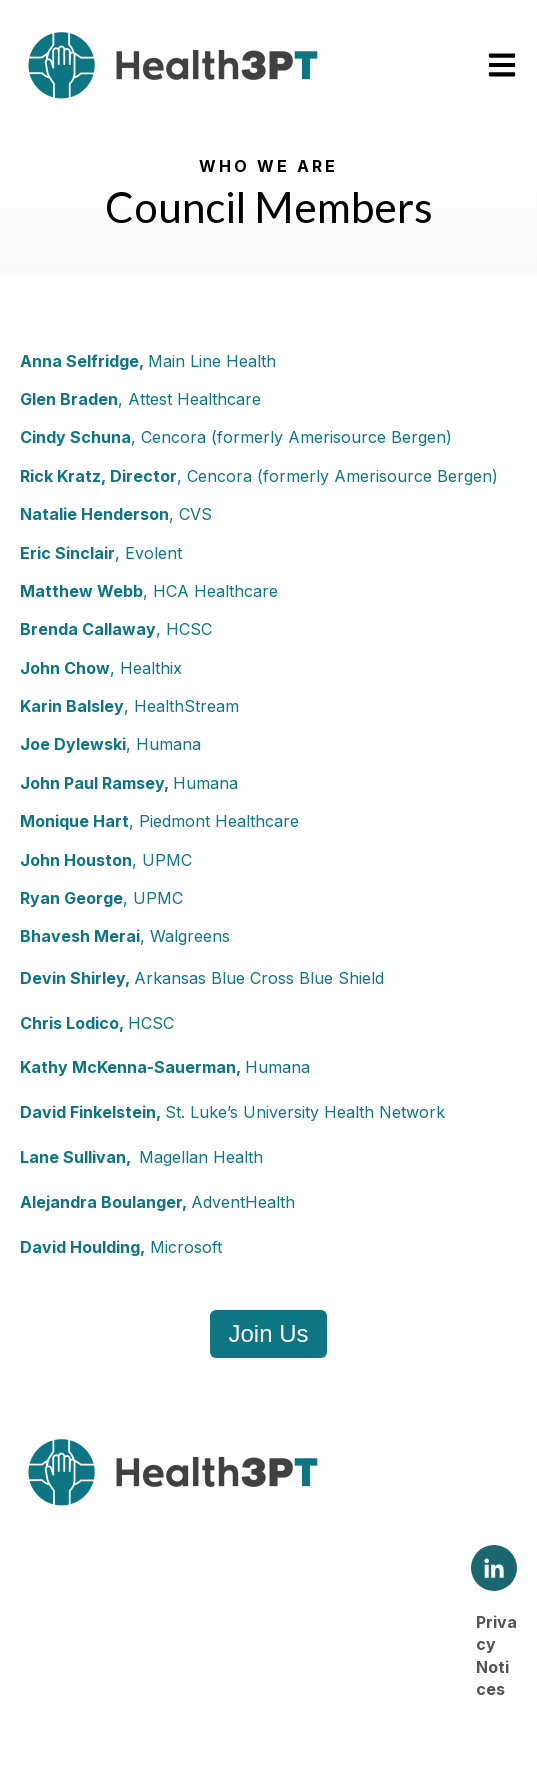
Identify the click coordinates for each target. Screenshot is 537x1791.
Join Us (268, 1333)
